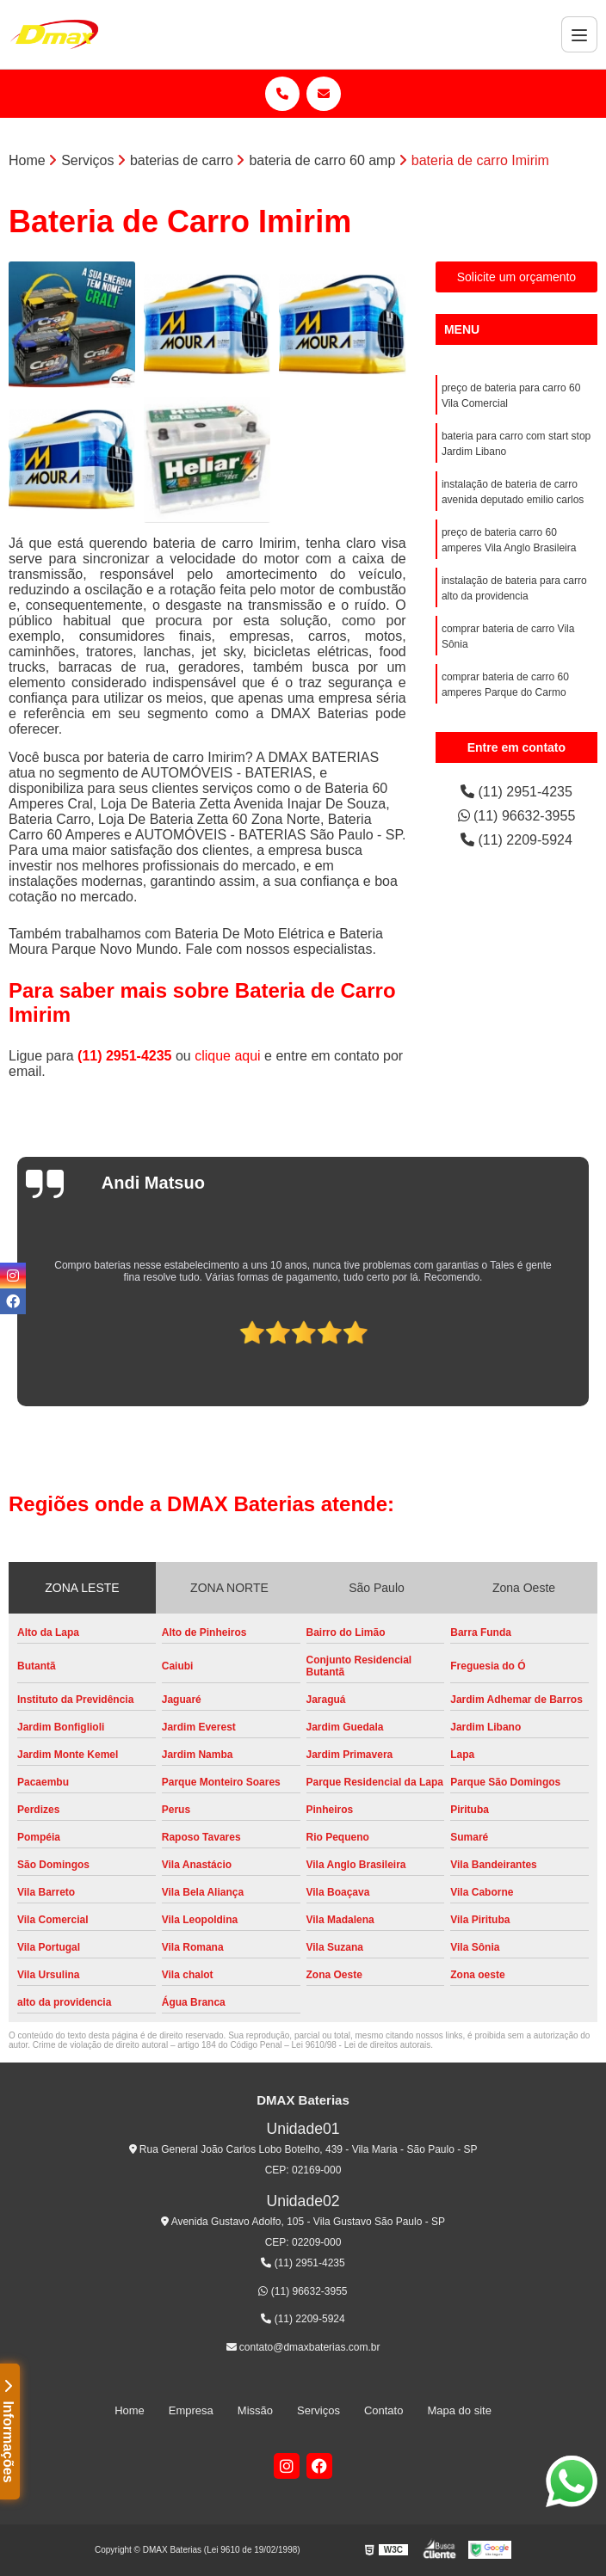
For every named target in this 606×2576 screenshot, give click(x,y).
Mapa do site (459, 2410)
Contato (384, 2410)
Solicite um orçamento (517, 277)
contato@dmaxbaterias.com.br (303, 2347)
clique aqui (228, 1055)
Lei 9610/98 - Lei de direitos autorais (361, 2045)
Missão (255, 2410)
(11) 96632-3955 (517, 815)
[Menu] (579, 34)
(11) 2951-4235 (126, 1055)
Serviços (318, 2410)
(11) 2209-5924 (516, 840)
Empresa (191, 2410)
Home (129, 2410)
